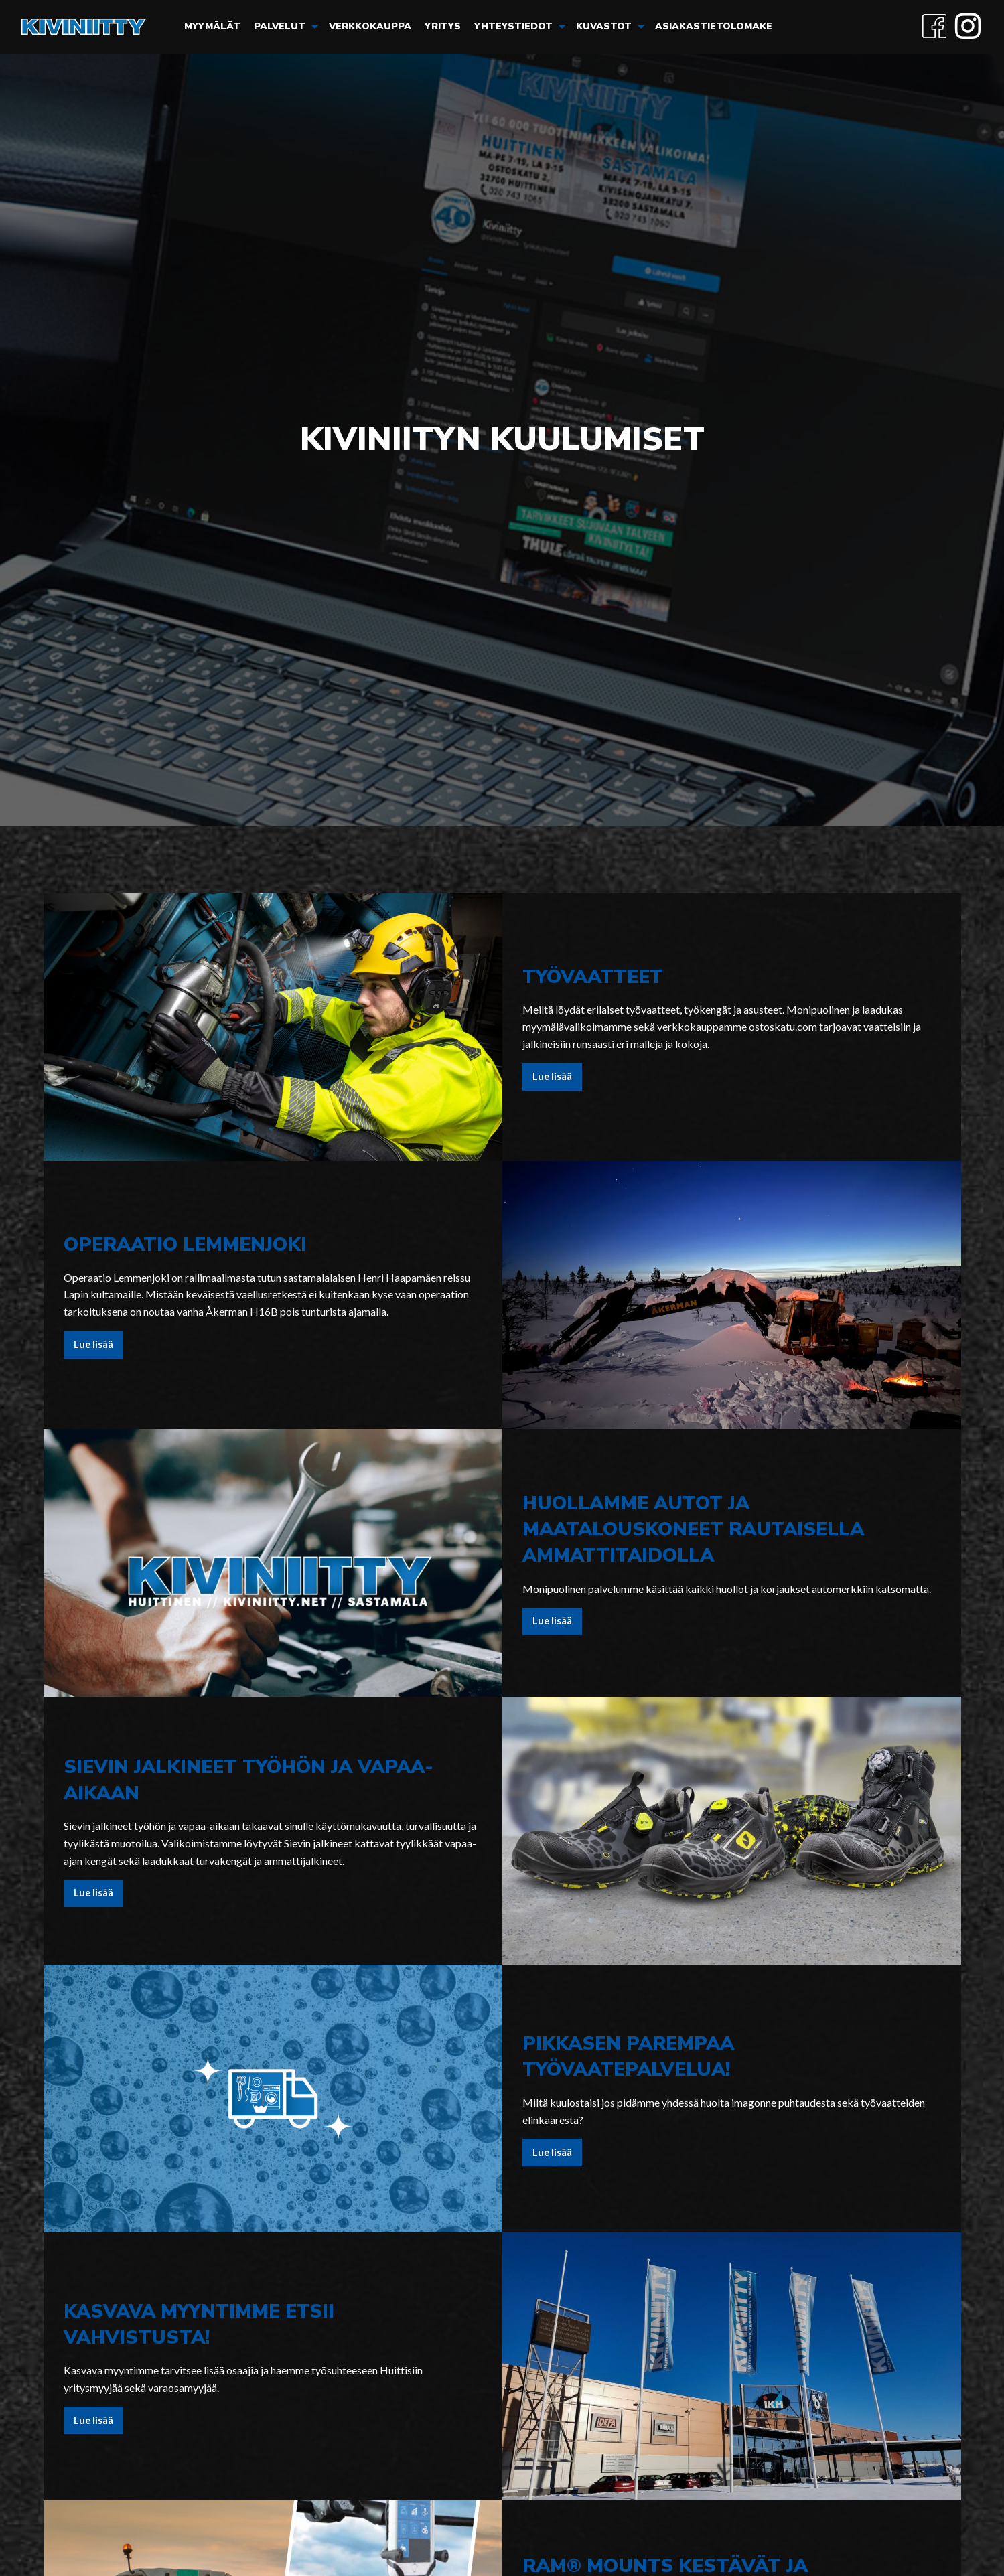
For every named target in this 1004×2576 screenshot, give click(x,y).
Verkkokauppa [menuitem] (370, 26)
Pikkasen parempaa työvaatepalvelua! (628, 2056)
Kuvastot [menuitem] (604, 26)
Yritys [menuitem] (443, 26)
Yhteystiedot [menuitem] (513, 26)
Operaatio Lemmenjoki (185, 1245)
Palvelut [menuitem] (279, 26)
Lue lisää (552, 1076)
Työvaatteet (592, 977)
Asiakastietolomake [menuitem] (713, 26)
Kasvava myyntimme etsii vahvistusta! (199, 2324)
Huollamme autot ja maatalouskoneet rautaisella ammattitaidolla (693, 1529)
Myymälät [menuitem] (212, 26)
